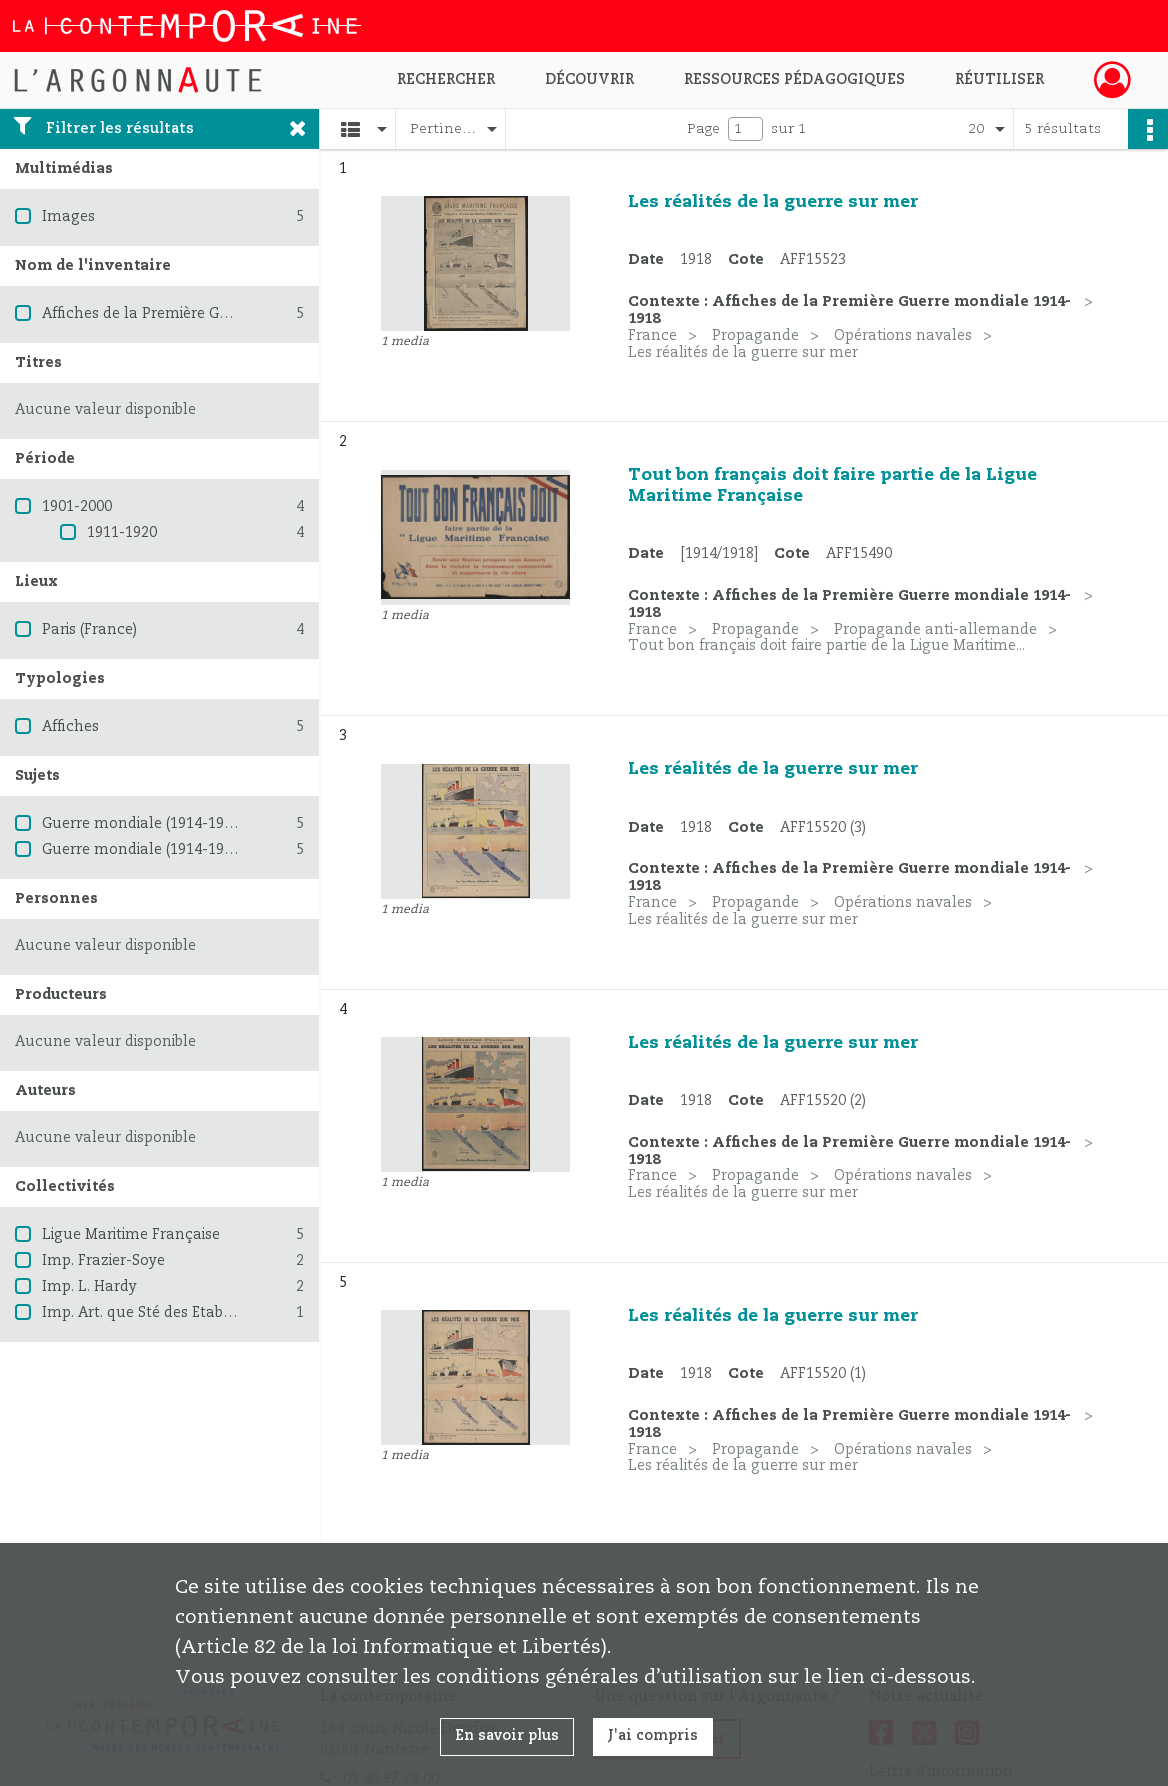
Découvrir (589, 80)
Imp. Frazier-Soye (103, 1261)
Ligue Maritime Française (131, 1235)
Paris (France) (89, 630)
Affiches (70, 727)
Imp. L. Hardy (89, 1287)
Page (703, 129)
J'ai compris (653, 1736)
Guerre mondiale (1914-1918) (143, 824)
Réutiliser (999, 80)
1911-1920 (122, 533)
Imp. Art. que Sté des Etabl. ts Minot (167, 1313)
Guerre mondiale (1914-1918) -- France (177, 850)
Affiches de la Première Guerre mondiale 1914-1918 (222, 314)
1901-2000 (77, 507)
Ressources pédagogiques (794, 80)
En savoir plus (507, 1736)
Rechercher (446, 80)
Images (68, 217)
